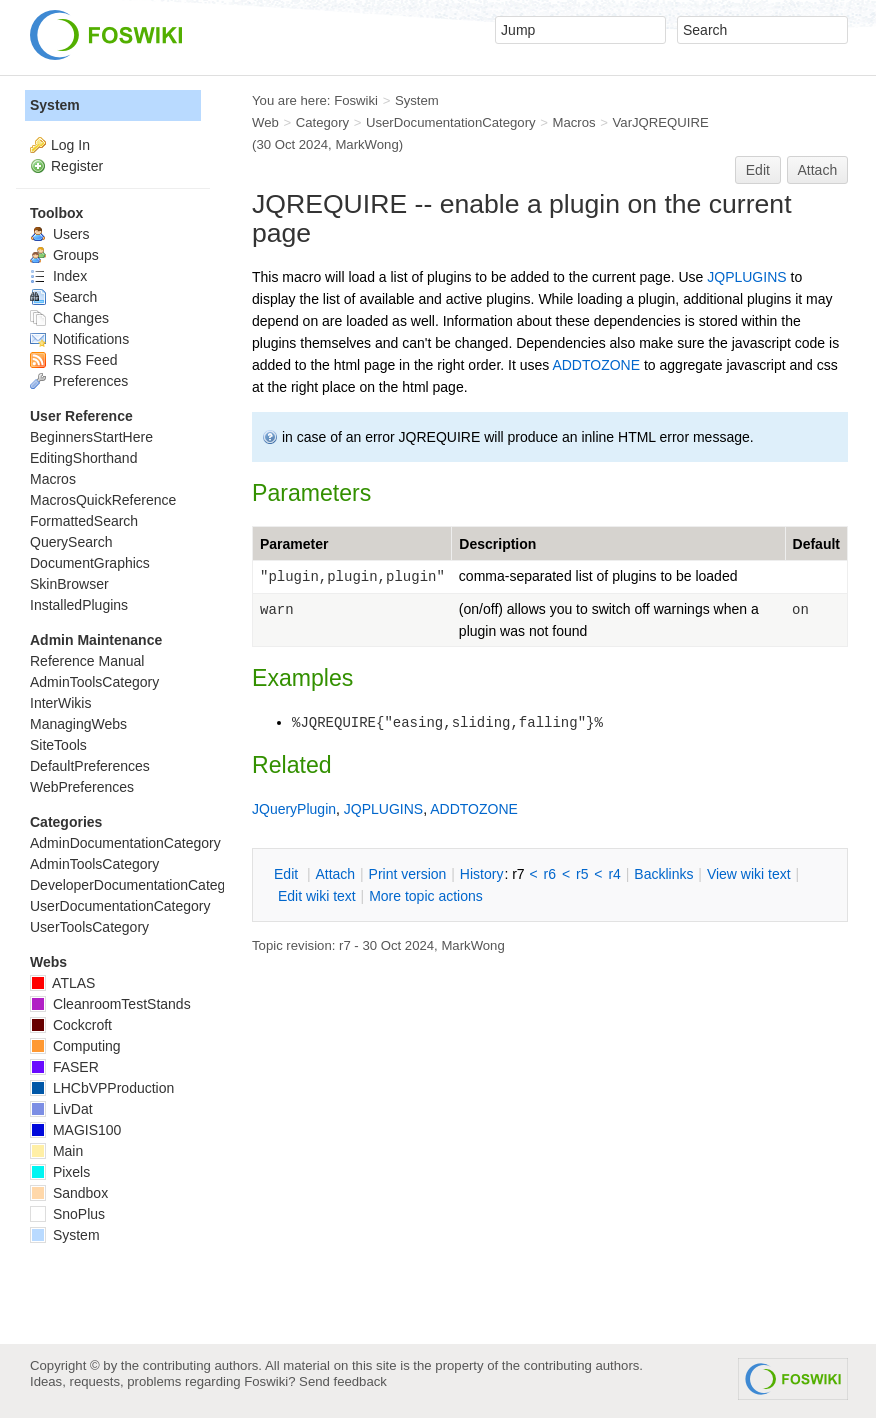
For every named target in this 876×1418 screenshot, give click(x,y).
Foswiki (356, 100)
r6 (550, 874)
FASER (64, 1067)
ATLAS (62, 983)
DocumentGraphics (90, 563)
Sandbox (69, 1193)
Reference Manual (87, 661)
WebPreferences (82, 787)
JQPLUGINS (746, 277)
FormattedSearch (84, 521)
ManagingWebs (78, 724)
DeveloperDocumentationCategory (137, 885)
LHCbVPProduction (102, 1088)
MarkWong (366, 144)
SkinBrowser (69, 584)
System (55, 105)
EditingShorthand (83, 458)
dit (288, 874)
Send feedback (343, 1381)
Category (322, 122)
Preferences (79, 381)
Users (59, 234)
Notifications (79, 339)
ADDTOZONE (596, 365)
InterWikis (60, 703)
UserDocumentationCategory (451, 122)
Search (63, 297)
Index (58, 276)
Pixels (60, 1172)
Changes (69, 318)
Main (56, 1151)
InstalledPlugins (79, 605)
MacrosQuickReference (103, 500)
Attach (818, 170)
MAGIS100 (75, 1130)
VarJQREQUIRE (661, 122)
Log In (70, 145)
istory (482, 874)
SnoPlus (67, 1214)
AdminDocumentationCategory (125, 843)
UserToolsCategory (89, 927)
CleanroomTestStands (110, 1004)
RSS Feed (73, 360)
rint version (408, 874)
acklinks (663, 874)
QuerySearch (71, 542)
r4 (614, 874)
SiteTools (58, 745)
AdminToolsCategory (94, 682)
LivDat (61, 1109)
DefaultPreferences (90, 766)
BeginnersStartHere (91, 437)
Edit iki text (317, 896)
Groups (64, 255)
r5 (582, 874)
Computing (75, 1046)
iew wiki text (749, 874)
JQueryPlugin (294, 809)
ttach (335, 874)
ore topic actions (426, 896)
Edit (758, 170)
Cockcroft (71, 1025)
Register (77, 166)
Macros (574, 122)
